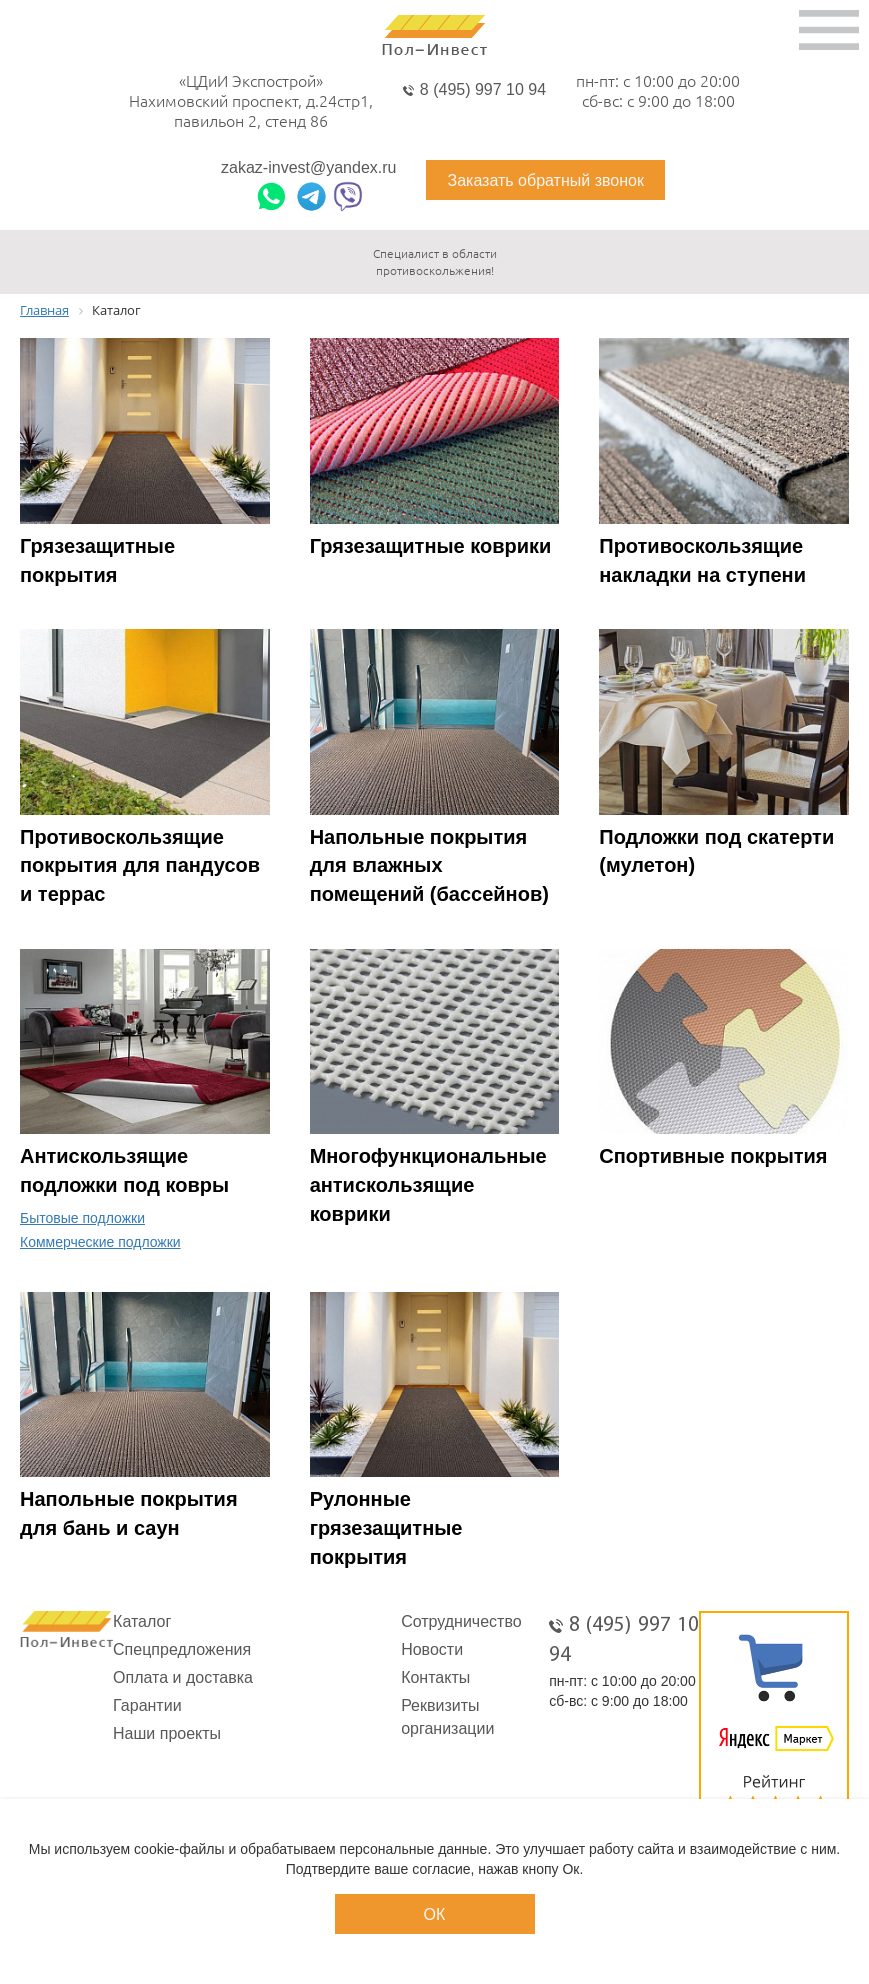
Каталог (142, 1621)
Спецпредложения (182, 1649)
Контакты (435, 1677)
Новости (432, 1649)
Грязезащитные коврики (431, 546)
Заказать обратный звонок (545, 180)
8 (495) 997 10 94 (483, 89)
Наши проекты (167, 1733)
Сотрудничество (461, 1621)
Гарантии (147, 1705)
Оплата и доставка (183, 1677)
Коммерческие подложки (100, 1242)
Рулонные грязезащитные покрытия (386, 1527)
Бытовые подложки (82, 1218)
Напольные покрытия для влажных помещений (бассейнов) (429, 865)
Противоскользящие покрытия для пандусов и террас (140, 865)
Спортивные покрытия (713, 1156)
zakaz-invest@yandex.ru (308, 168)
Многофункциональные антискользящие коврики (428, 1184)
